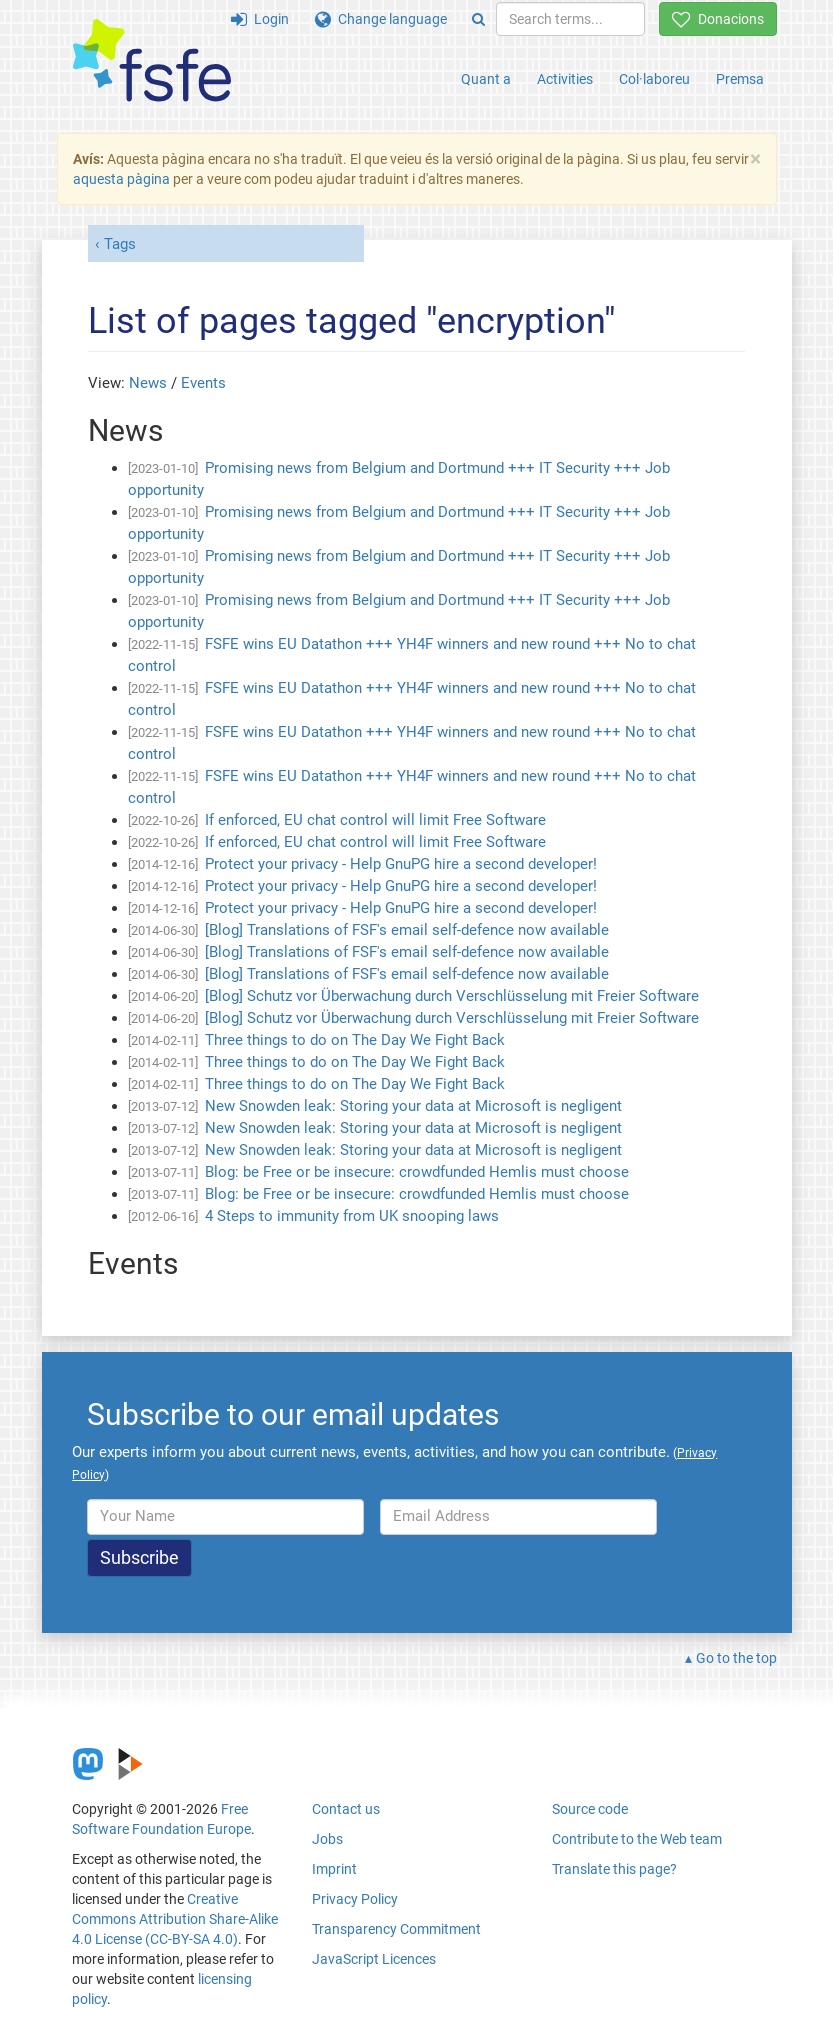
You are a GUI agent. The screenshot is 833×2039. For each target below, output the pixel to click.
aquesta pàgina (121, 179)
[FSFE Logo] (152, 61)
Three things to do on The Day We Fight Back (355, 1040)
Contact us (346, 1809)
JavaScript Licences (374, 1959)
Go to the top (736, 1658)
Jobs (327, 1839)
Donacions (718, 19)
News (148, 383)
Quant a (486, 79)
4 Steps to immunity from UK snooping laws (352, 1216)
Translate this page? (614, 1869)
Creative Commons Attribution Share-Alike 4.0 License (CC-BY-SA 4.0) (175, 1919)
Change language (381, 19)
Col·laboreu (654, 79)
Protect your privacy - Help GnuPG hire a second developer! (401, 864)
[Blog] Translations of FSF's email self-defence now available (407, 930)
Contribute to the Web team (637, 1839)
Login (260, 19)
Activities (565, 79)
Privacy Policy (355, 1899)
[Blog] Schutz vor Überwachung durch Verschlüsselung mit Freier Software (452, 996)
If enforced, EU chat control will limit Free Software (375, 820)
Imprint (334, 1869)
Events (203, 383)
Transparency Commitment (396, 1929)
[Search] (478, 19)
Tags (120, 244)
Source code (590, 1809)
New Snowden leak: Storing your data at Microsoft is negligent (413, 1106)
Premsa (740, 79)
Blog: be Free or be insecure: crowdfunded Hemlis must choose (417, 1172)
